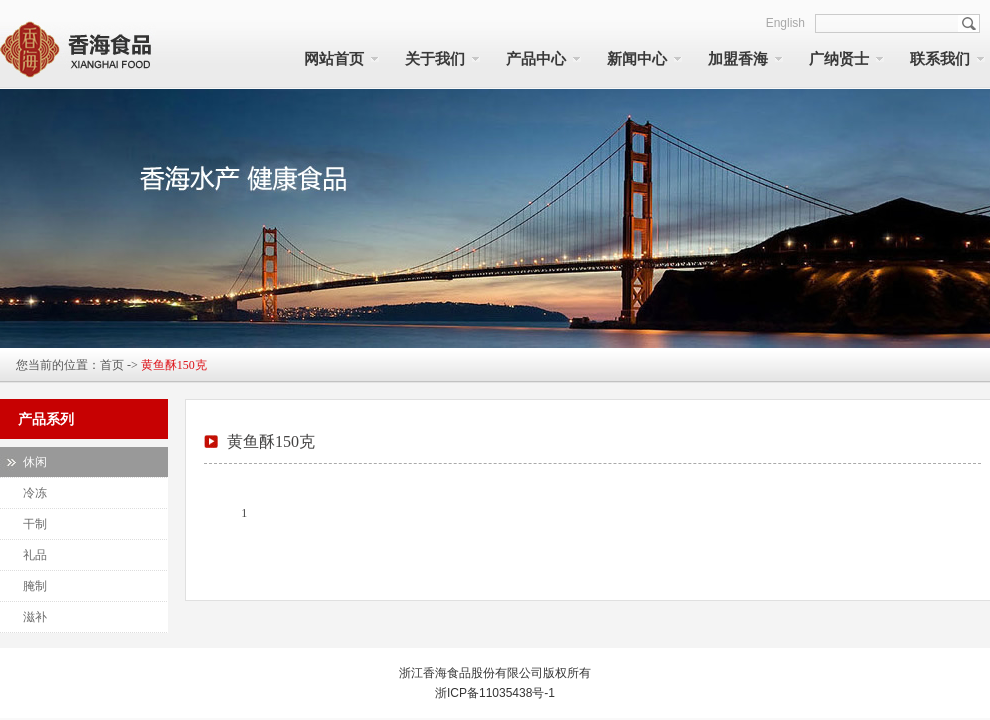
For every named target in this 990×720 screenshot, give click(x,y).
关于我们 (435, 59)
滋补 (35, 617)
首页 (112, 365)
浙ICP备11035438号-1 (495, 693)
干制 (35, 524)
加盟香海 (738, 59)
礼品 (35, 555)
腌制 (35, 586)
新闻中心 (637, 59)
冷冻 (35, 493)
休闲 (35, 462)
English (785, 23)
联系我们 (940, 59)
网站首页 (334, 59)
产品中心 (536, 59)
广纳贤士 (839, 59)
